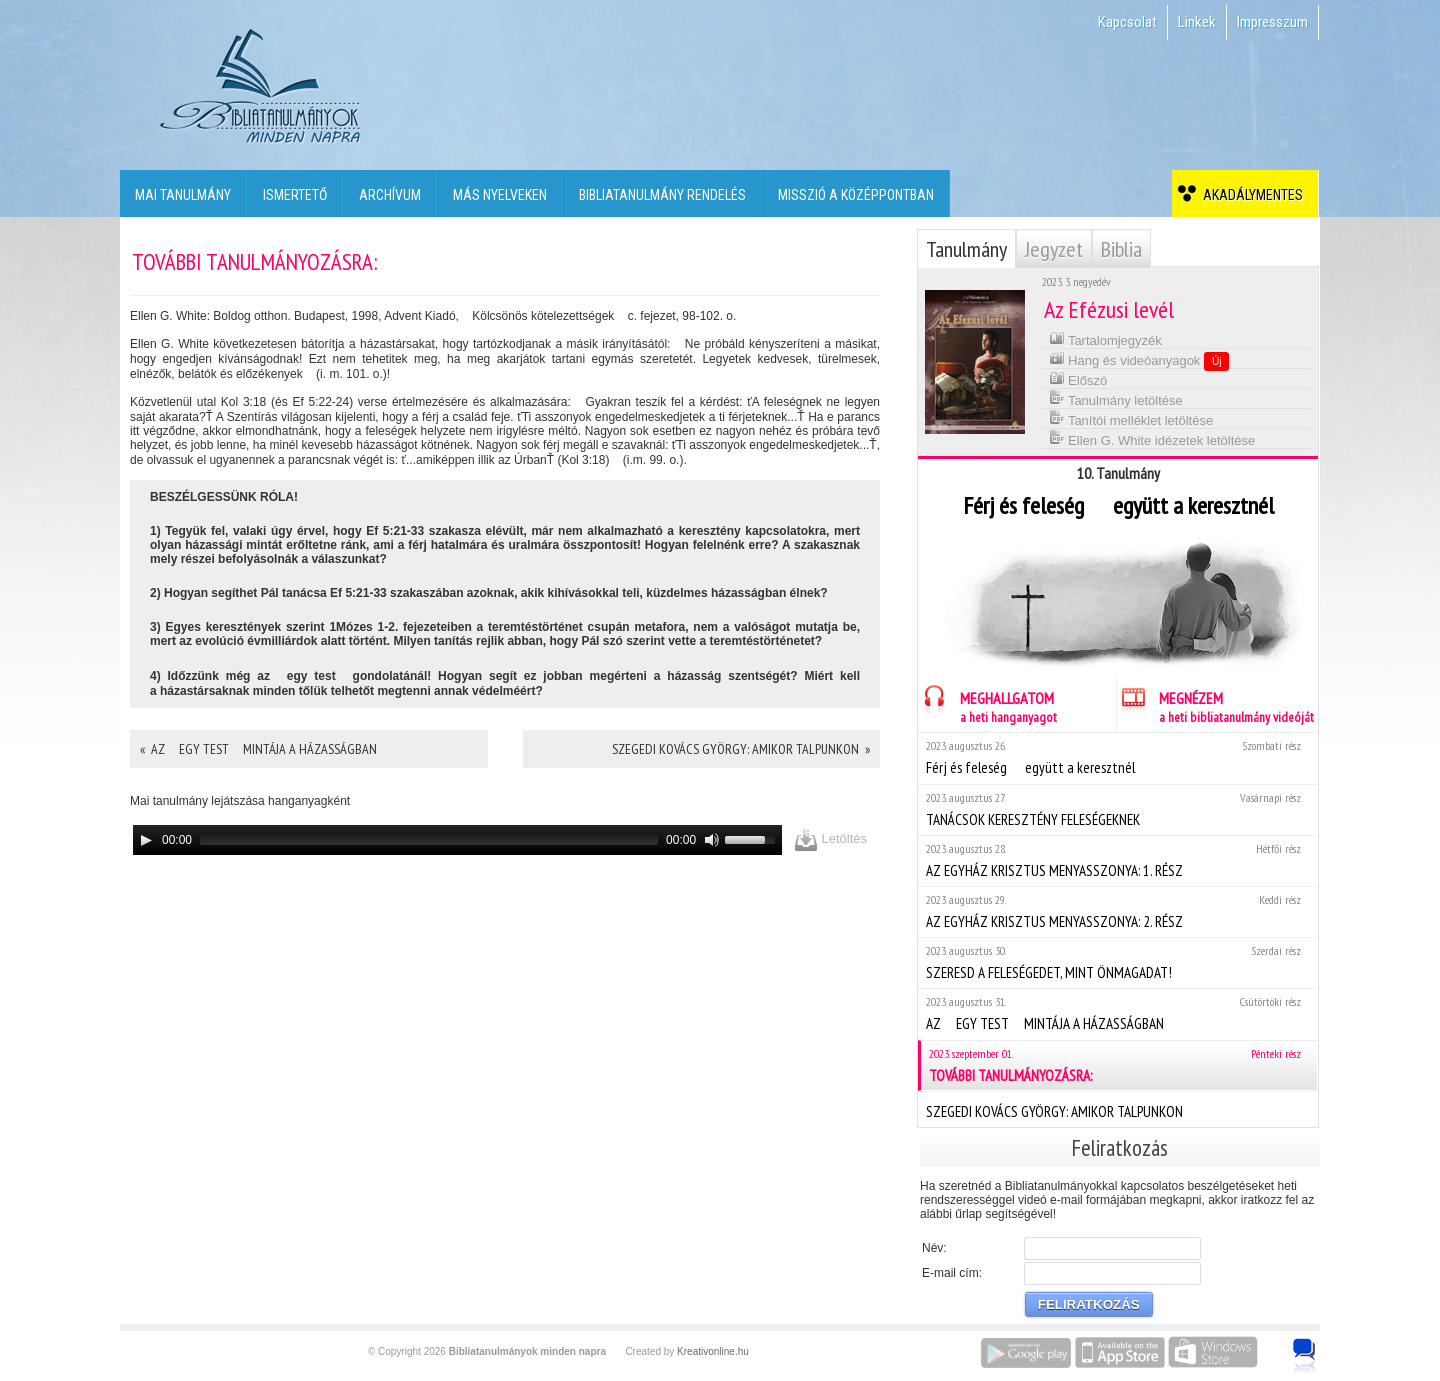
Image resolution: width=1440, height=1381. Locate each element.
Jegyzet (1054, 249)
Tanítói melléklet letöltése (1131, 418)
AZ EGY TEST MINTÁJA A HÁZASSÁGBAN (1117, 1013)
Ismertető (295, 195)
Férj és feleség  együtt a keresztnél (1117, 757)
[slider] (429, 840)
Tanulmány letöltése (1116, 398)
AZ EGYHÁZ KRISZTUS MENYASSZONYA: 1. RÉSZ (1117, 860)
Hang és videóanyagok (1139, 360)
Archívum (390, 195)
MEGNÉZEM (1215, 704)
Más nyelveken (500, 195)
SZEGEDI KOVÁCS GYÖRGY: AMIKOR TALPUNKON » (741, 749)
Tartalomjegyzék (1105, 338)
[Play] (146, 840)
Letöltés (830, 839)
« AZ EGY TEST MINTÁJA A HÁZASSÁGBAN (258, 749)
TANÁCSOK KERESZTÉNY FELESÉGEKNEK (1117, 809)
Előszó (1078, 378)
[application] (457, 840)
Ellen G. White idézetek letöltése (1152, 438)
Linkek (1197, 22)
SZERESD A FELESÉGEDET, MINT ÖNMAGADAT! (1117, 962)
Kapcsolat (1127, 22)
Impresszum (1272, 22)
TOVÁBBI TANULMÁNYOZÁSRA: (1119, 1065)
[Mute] (712, 840)
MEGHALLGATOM (987, 704)
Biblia (1121, 249)
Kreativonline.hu (713, 1351)
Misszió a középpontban (856, 195)
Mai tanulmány (183, 195)
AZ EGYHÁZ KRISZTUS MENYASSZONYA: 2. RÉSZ (1117, 911)
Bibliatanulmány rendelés (662, 195)
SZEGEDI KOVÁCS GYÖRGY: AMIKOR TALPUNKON (1117, 1109)
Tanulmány (966, 249)
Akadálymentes (1250, 195)
